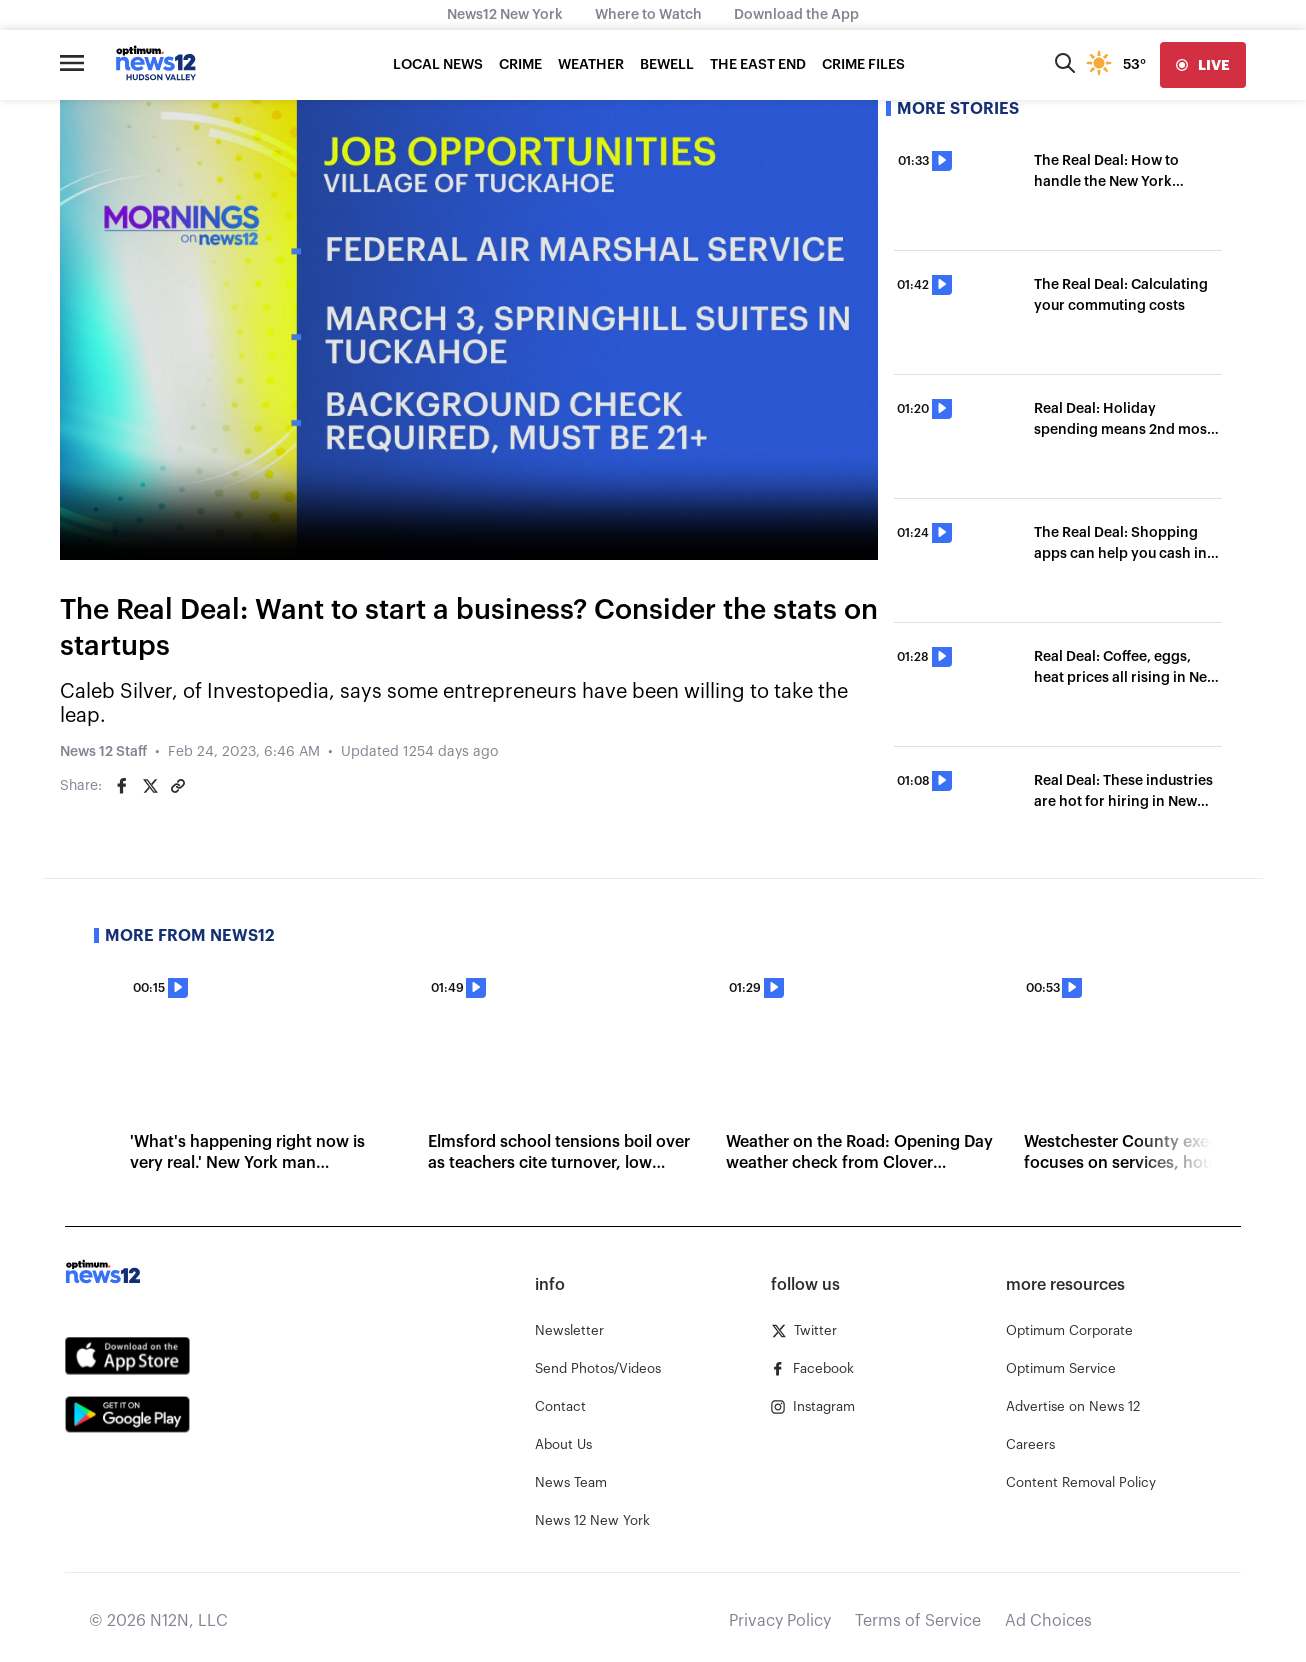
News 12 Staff (103, 752)
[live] (1203, 65)
